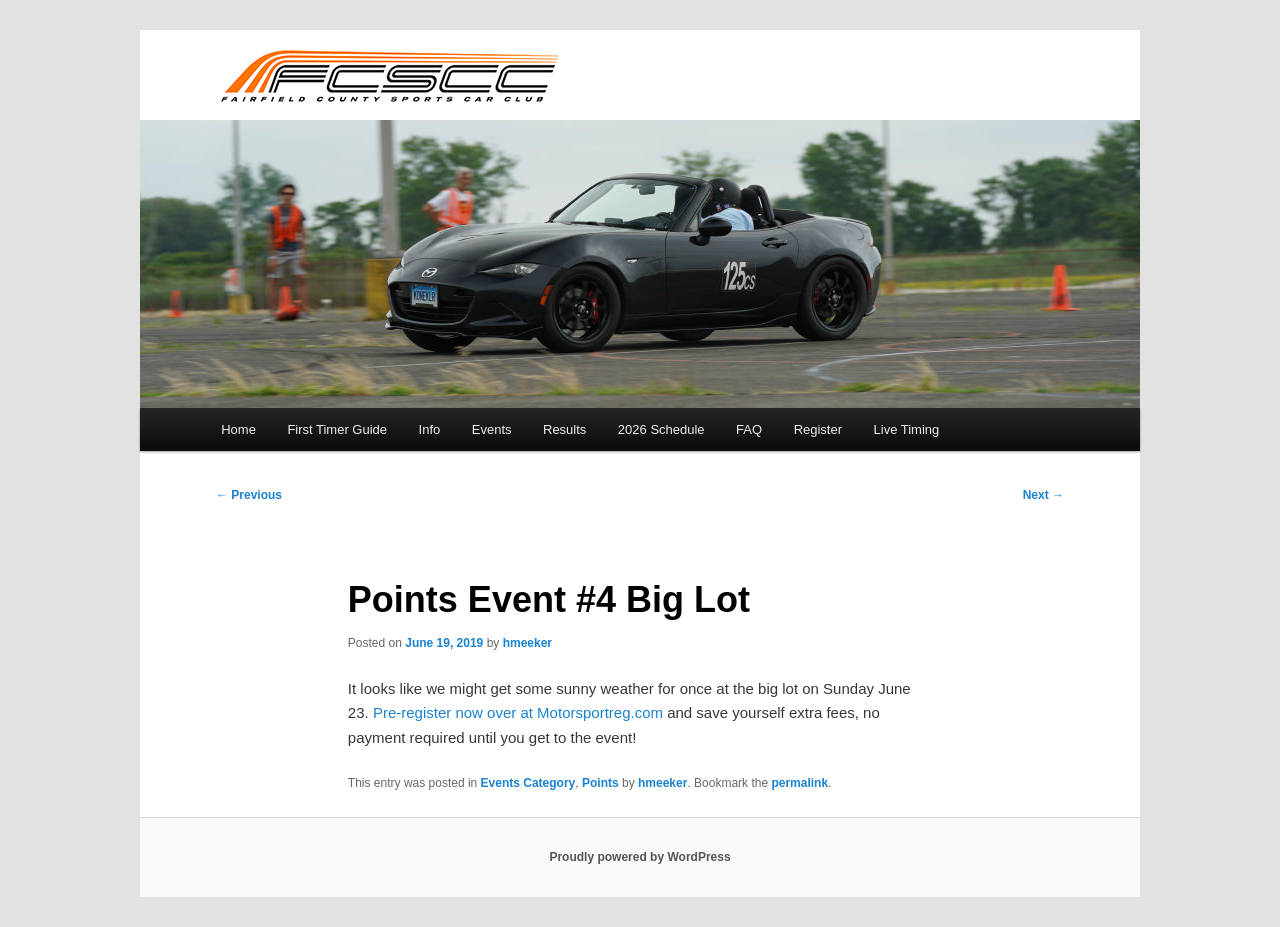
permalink (799, 783)
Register (818, 429)
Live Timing (907, 429)
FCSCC (388, 75)
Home (238, 429)
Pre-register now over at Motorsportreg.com (518, 712)
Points (600, 783)
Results (564, 429)
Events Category (528, 783)
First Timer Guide (337, 429)
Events (492, 429)
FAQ (749, 429)
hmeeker (527, 643)
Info (430, 429)
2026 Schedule (661, 429)
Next (1043, 495)
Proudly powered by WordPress (639, 857)
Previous (249, 495)
